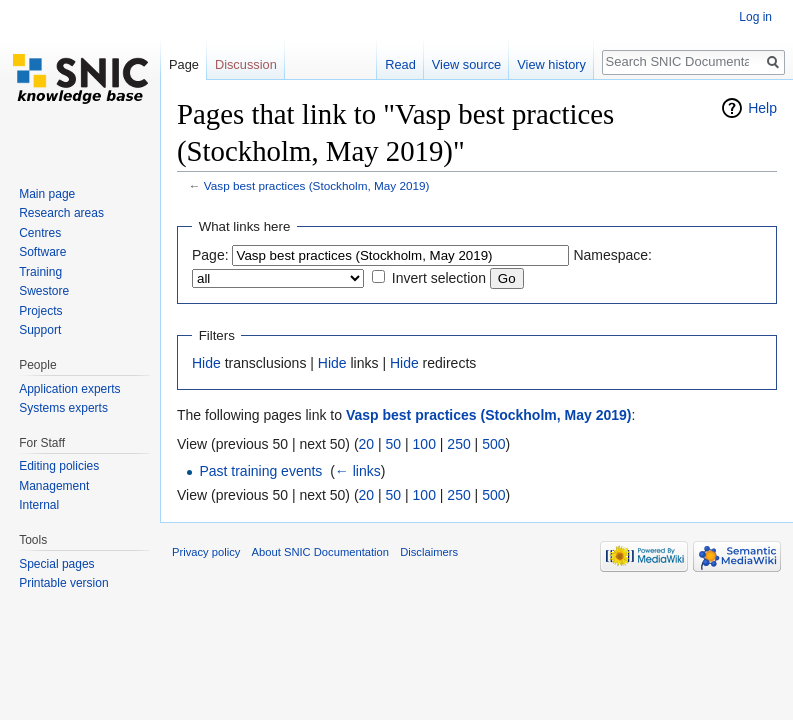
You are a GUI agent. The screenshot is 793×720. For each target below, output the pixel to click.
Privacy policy (206, 552)
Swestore (44, 291)
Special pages (56, 564)
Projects (40, 311)
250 (458, 444)
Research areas (61, 213)
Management (54, 486)
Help (762, 108)
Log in (755, 17)
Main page (47, 194)
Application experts (69, 389)
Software (42, 252)
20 (367, 444)
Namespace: (612, 255)
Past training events (260, 471)
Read (400, 64)
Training (40, 272)
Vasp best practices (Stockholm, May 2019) (317, 185)
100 (424, 444)
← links (358, 471)
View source (466, 64)
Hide (206, 363)
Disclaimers (429, 552)
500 (493, 444)
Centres (40, 233)
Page (184, 64)
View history (551, 64)
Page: (210, 255)
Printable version (63, 583)
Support (40, 330)
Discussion (246, 64)
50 (394, 444)
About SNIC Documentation (320, 552)
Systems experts (63, 408)
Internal (39, 505)
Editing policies (59, 466)
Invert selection (439, 278)
